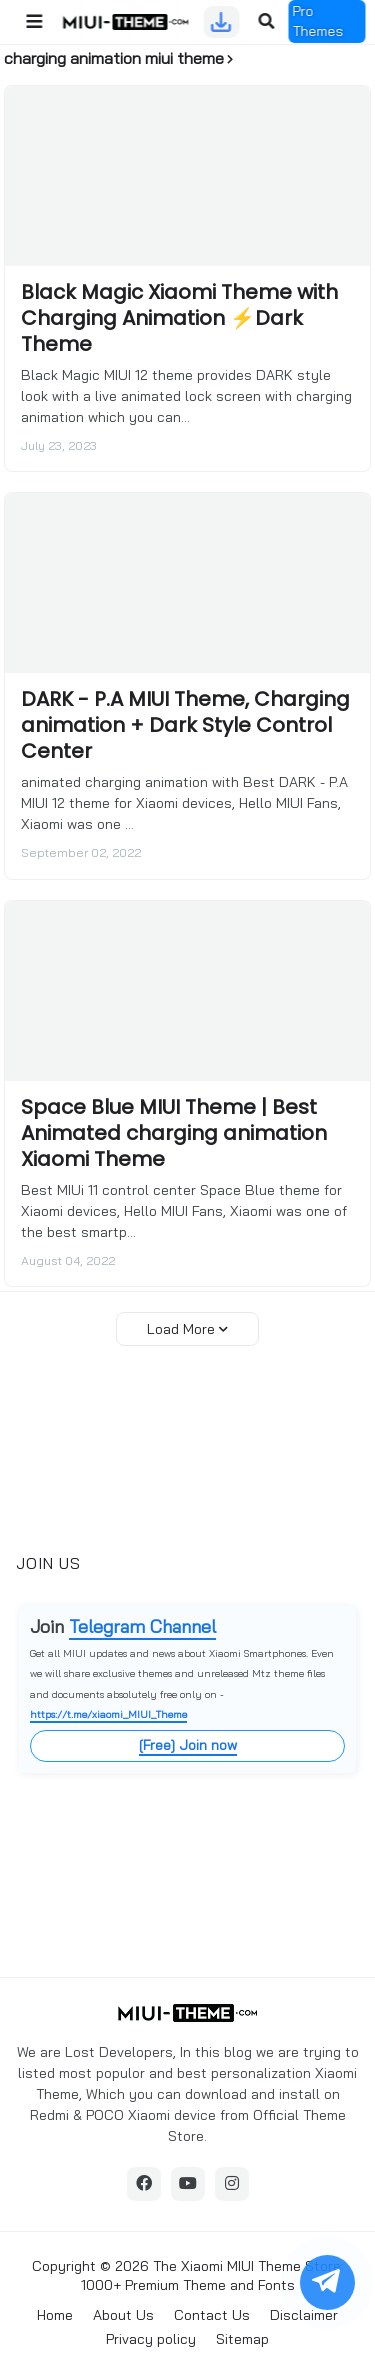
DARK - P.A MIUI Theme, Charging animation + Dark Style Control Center (185, 725)
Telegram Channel (142, 1626)
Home (55, 2315)
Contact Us (212, 2315)
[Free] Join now (188, 1745)
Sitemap (242, 2339)
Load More (181, 1329)
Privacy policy (151, 2339)
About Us (123, 2315)
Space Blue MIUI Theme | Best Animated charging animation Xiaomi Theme (174, 1133)
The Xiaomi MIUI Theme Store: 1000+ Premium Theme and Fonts (212, 2276)
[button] (34, 22)
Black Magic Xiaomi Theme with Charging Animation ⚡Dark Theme (179, 318)
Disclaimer (304, 2315)
